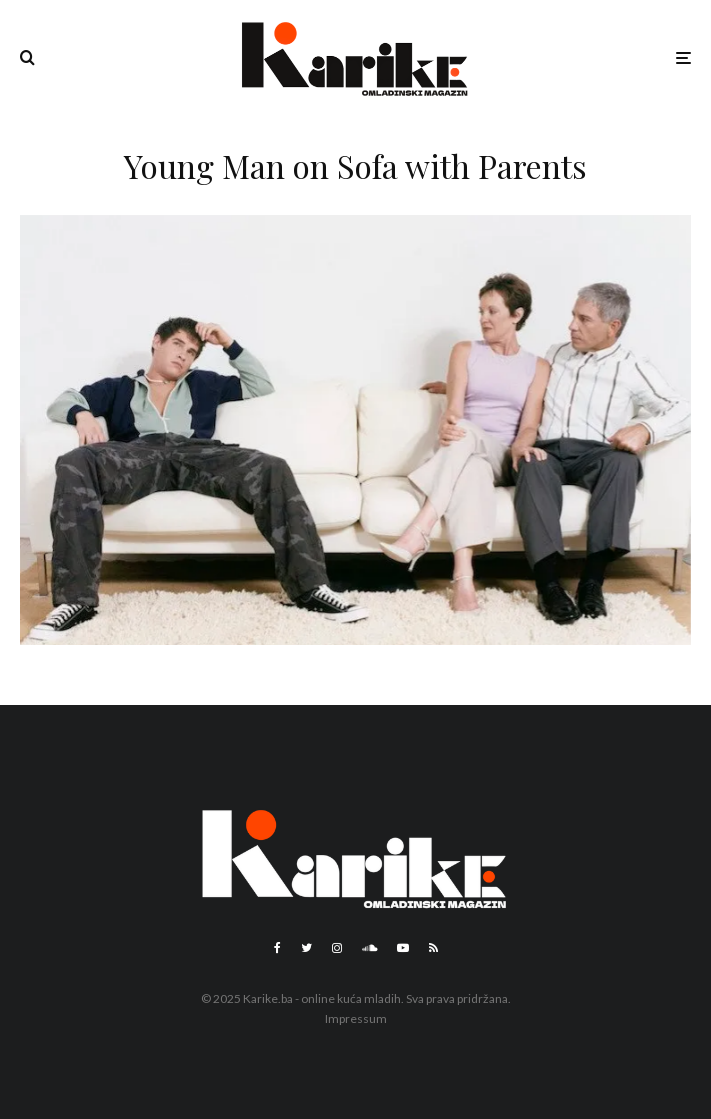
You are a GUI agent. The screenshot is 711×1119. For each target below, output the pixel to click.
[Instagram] (337, 948)
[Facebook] (277, 948)
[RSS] (433, 948)
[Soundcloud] (369, 948)
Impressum (356, 1018)
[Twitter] (306, 948)
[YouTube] (403, 948)
